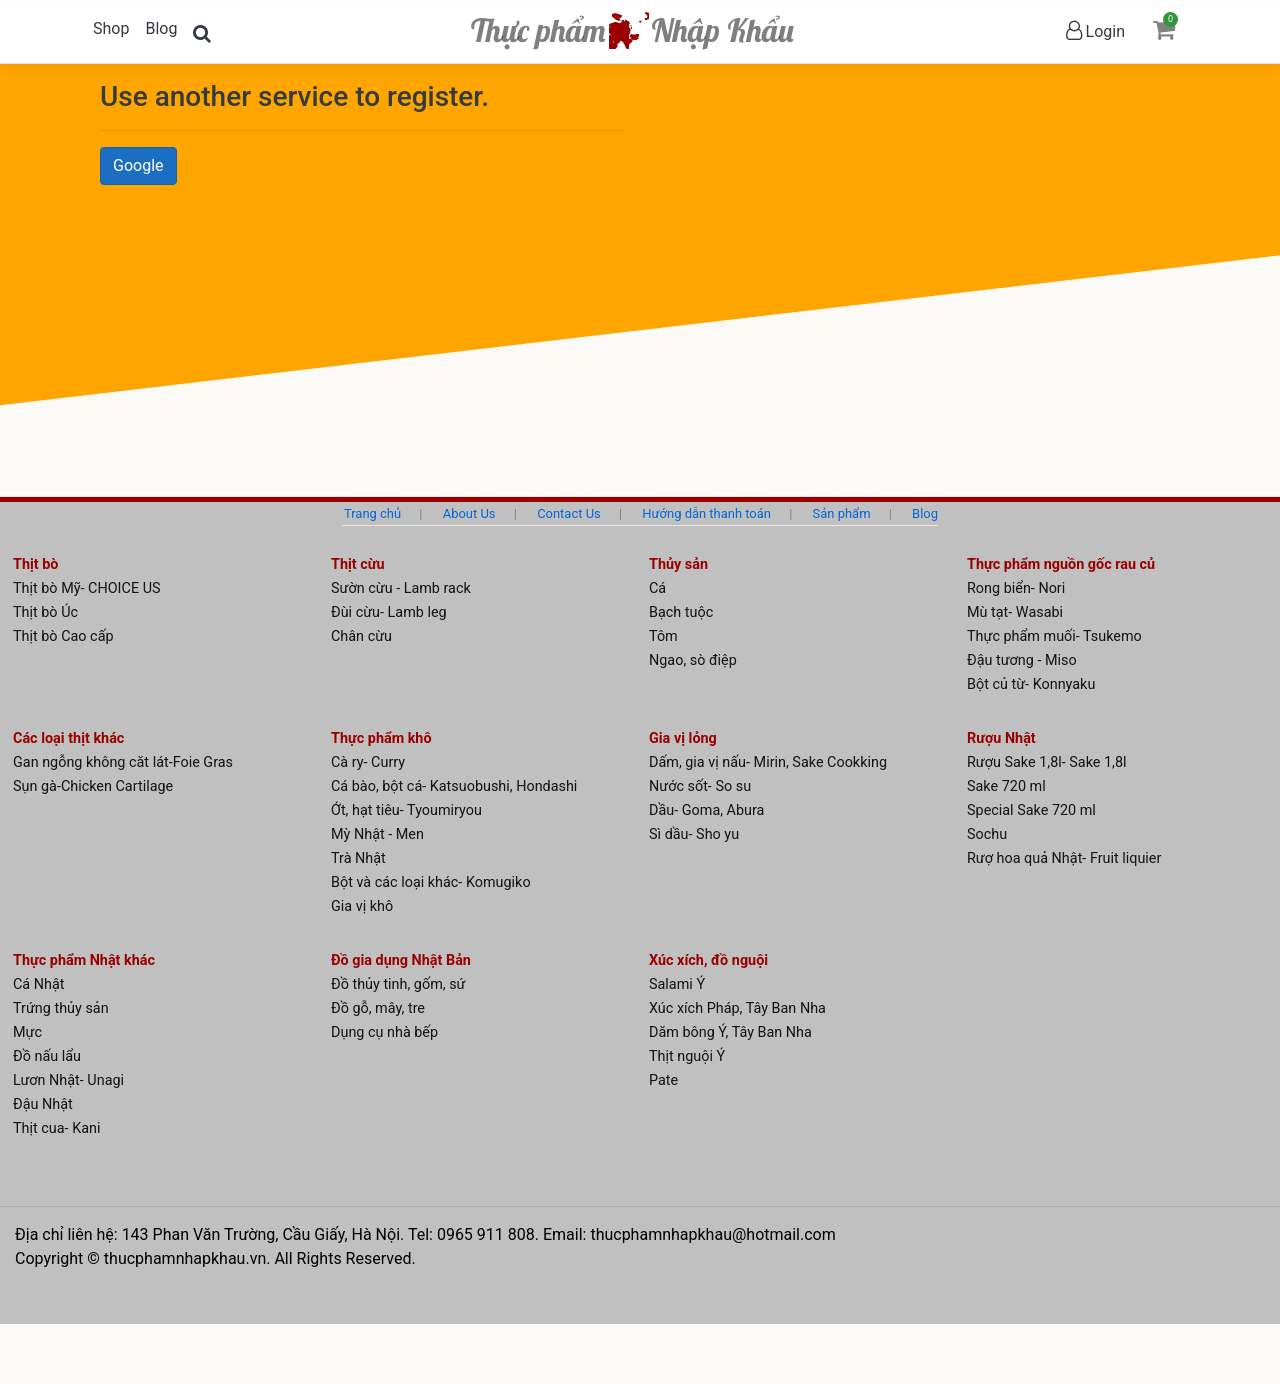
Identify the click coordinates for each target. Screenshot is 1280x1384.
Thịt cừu (358, 564)
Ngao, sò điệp (693, 660)
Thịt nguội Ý (687, 1056)
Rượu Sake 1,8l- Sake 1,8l (1047, 762)
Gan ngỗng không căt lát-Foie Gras (123, 762)
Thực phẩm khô (381, 738)
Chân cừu (361, 636)
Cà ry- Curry (368, 762)
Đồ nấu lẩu (47, 1056)
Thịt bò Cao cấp (63, 636)
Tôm (663, 636)
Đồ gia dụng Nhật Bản (401, 960)
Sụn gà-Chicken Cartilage (93, 786)
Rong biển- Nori (1016, 588)
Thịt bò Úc (45, 612)
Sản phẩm (842, 513)
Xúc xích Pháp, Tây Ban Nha (737, 1008)
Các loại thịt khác (68, 738)
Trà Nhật (358, 858)
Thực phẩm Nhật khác (84, 960)
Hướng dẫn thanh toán (706, 513)
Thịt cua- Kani (56, 1128)
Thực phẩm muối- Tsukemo (1054, 636)
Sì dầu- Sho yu (694, 834)
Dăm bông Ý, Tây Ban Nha (730, 1032)
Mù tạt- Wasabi (1015, 612)
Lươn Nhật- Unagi (68, 1080)
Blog (161, 28)
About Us (469, 513)
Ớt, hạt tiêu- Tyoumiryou (406, 810)
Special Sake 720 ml (1031, 810)
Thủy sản (678, 564)
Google (138, 165)
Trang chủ (372, 513)
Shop (111, 28)
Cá (657, 588)
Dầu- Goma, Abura (706, 810)
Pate (663, 1080)
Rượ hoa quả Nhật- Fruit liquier (1064, 858)
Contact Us (569, 513)
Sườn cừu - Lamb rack (401, 588)
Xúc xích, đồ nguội (708, 960)
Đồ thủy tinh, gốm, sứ (398, 984)
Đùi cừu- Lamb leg (389, 612)
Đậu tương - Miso (1022, 660)
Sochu (987, 834)
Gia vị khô (362, 906)
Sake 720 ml (1006, 786)
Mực (27, 1032)
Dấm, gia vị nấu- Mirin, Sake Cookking (768, 762)
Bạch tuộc (681, 612)
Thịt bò (35, 564)
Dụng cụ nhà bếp (384, 1032)
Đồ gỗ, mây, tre (378, 1008)
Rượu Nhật (1001, 738)
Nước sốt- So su (700, 786)
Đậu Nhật (43, 1104)
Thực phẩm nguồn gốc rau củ (1061, 564)
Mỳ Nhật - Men (377, 834)
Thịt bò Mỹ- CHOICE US (87, 588)
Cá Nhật (39, 984)
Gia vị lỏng (683, 738)
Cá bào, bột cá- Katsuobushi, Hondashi (454, 786)
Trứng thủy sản (61, 1008)
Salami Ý (677, 984)
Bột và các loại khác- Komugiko (431, 882)
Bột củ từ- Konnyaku (1031, 684)
